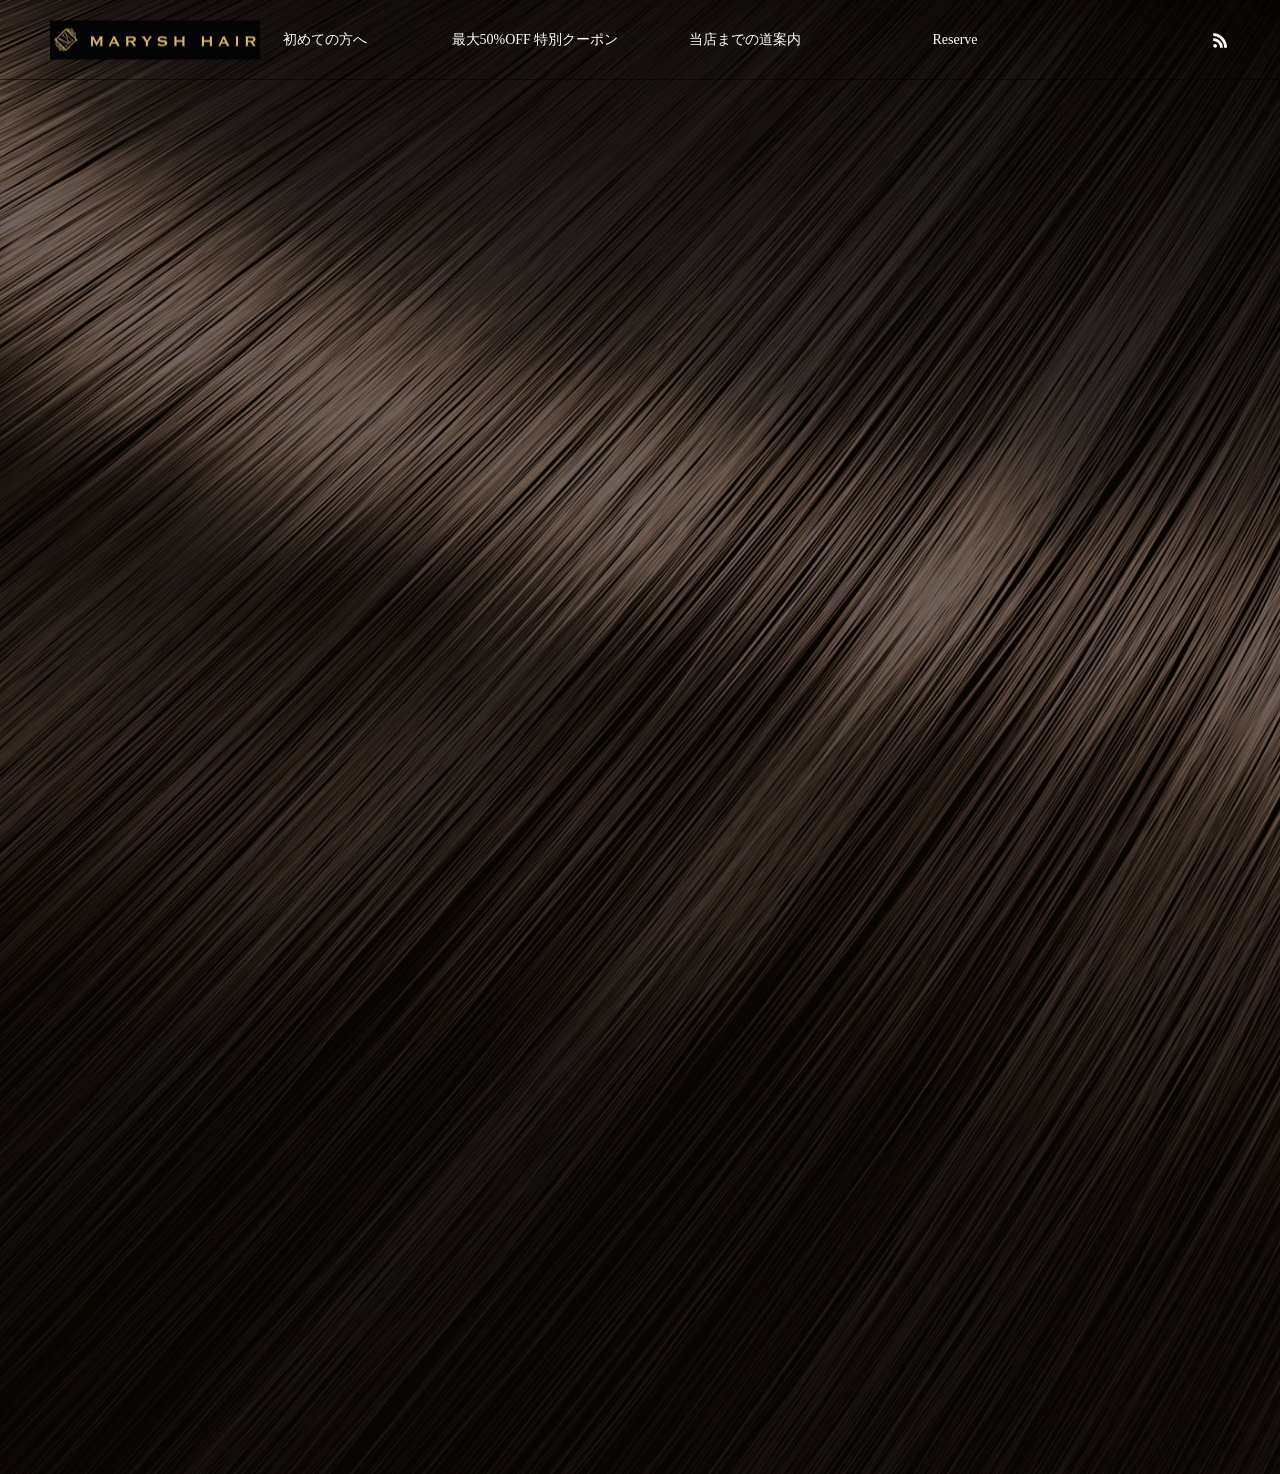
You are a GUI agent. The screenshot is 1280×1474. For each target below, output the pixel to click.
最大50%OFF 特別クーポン (535, 39)
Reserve (954, 39)
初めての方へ (325, 39)
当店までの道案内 (745, 39)
